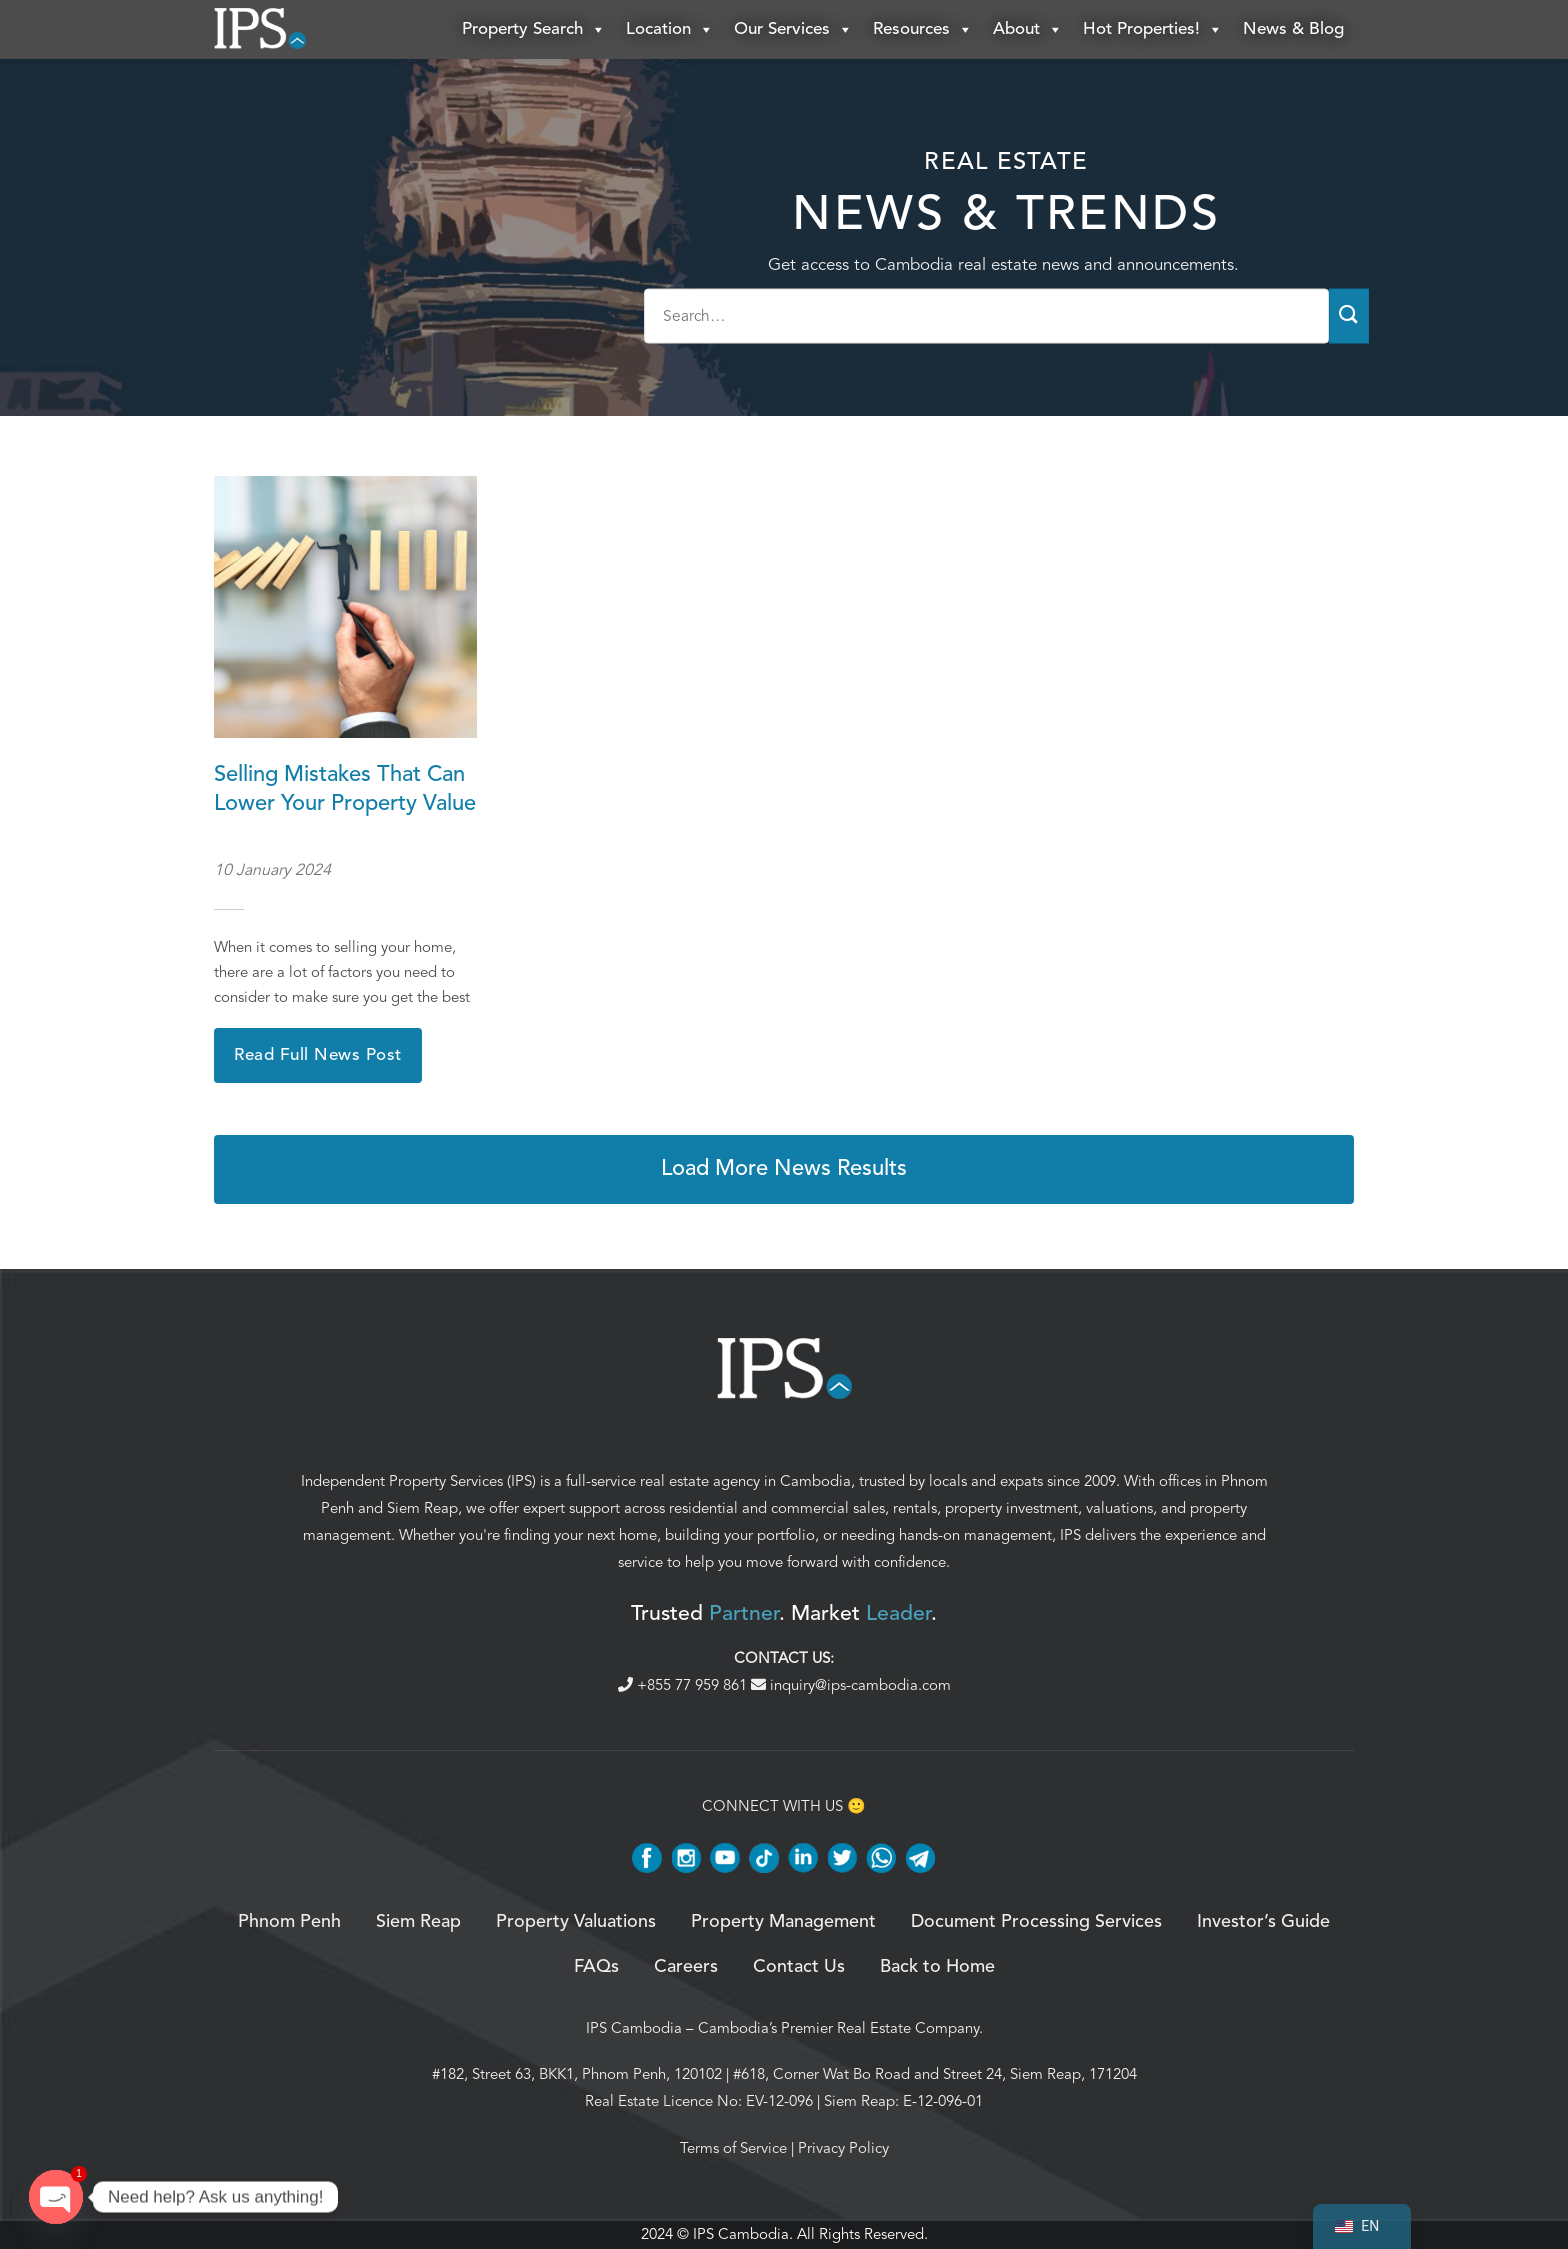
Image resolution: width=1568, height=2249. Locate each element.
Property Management (783, 1923)
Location (670, 30)
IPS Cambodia (634, 2028)
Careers (686, 1967)
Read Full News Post (318, 1056)
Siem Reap (422, 1509)
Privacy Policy (843, 2148)
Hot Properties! (1153, 30)
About (1028, 30)
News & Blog (1293, 29)
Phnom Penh (289, 1923)
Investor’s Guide (1263, 1923)
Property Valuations (576, 1923)
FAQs (596, 1967)
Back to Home (937, 1967)
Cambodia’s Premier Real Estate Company (838, 2028)
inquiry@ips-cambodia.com (851, 1685)
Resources (923, 30)
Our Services (793, 30)
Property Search (534, 30)
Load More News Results (784, 1169)
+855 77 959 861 (684, 1685)
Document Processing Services (1036, 1923)
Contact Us (799, 1967)
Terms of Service (733, 2148)
